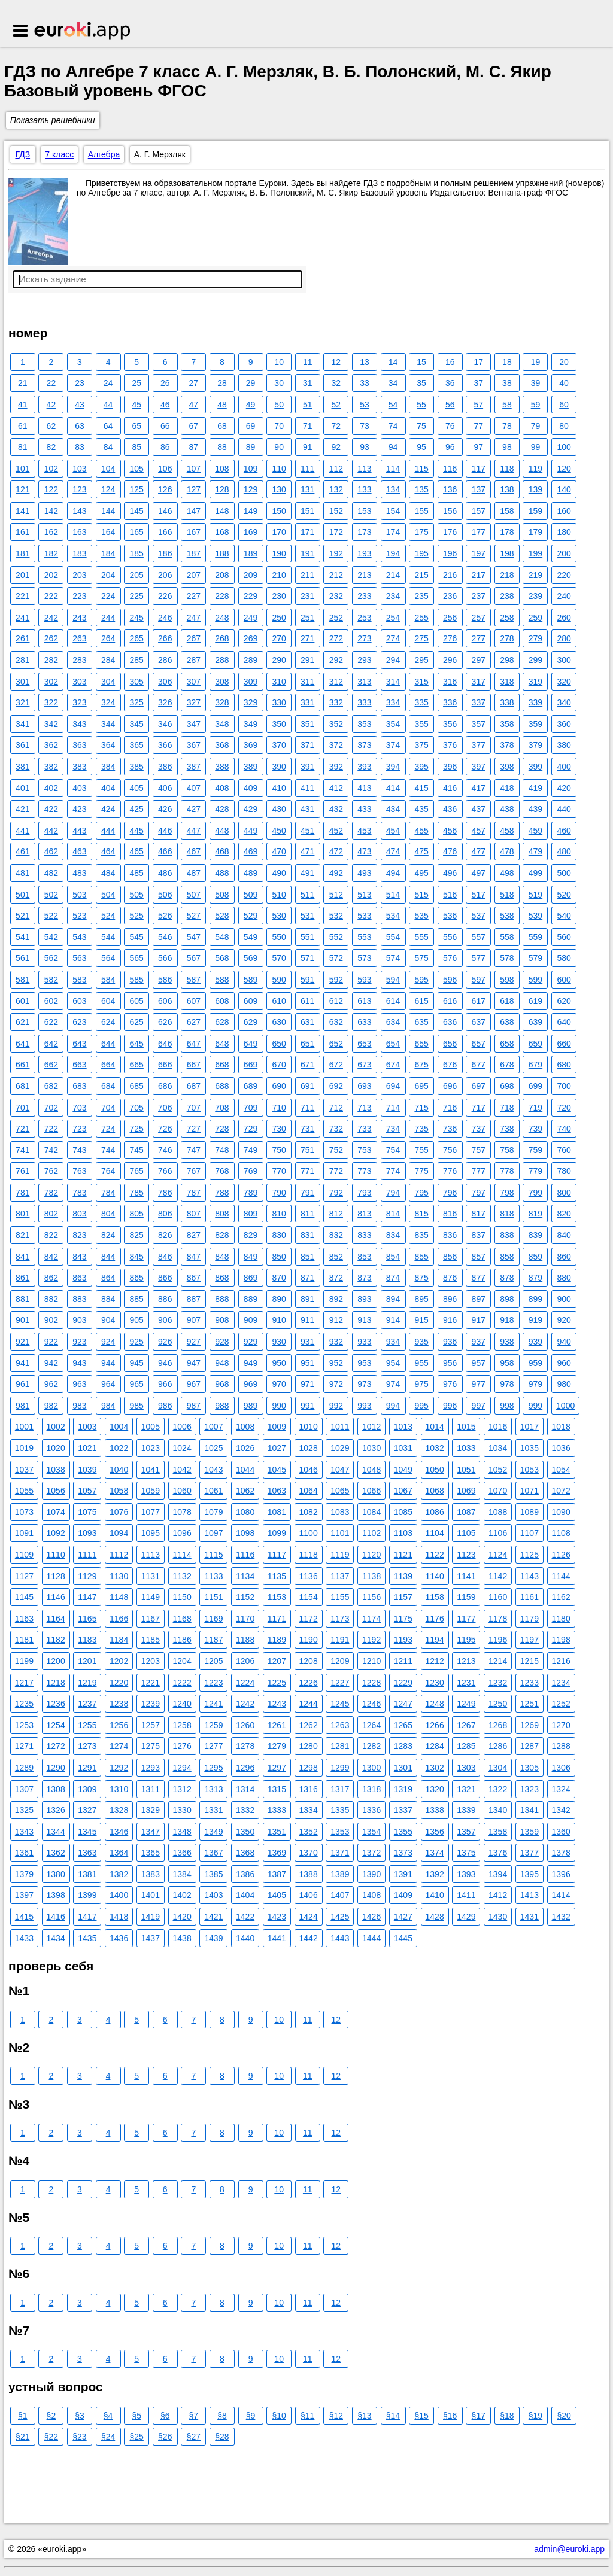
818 (507, 1213)
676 (450, 1064)
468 (222, 851)
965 (136, 1384)
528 (222, 915)
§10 (279, 2415)
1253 (24, 1725)
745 (136, 1150)
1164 (56, 1618)
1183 (87, 1639)
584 (108, 979)
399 (535, 766)
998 (507, 1405)
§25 (136, 2436)
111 (307, 468)
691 (307, 1086)
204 (108, 575)
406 (165, 788)
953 (364, 1363)
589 (250, 979)
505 (136, 894)
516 (450, 894)
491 (307, 873)
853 (364, 1256)
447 (194, 830)
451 (307, 830)
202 (51, 575)
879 (535, 1277)
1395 (529, 1874)
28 (222, 383)
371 (307, 745)
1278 (245, 1746)
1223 (213, 1682)
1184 (119, 1639)
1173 (339, 1618)
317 (478, 681)
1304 (497, 1767)
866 (165, 1277)
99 (536, 447)
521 (22, 915)
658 (507, 1043)
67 (194, 426)
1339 (466, 1810)
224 (108, 596)
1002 (56, 1426)
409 (250, 788)
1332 (245, 1810)
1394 (497, 1874)
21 (23, 383)
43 (79, 404)
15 (421, 362)
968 (222, 1384)
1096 (182, 1533)
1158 (435, 1597)
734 (393, 1128)
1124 (497, 1554)
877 (478, 1277)
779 (535, 1171)
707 (194, 1107)
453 (364, 830)
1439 (213, 1938)
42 (51, 404)
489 (250, 873)
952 (336, 1363)
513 (364, 894)
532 (336, 915)
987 (194, 1405)
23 (79, 383)
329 (250, 702)
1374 (435, 1852)
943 (79, 1363)
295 (421, 660)
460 (563, 830)
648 (222, 1043)
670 (279, 1064)
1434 (56, 1938)
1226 (308, 1682)
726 (165, 1128)
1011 (339, 1426)
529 (250, 915)
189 (250, 553)
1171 (277, 1618)
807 (194, 1213)
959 (535, 1363)
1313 (213, 1789)
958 (507, 1363)
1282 (371, 1746)
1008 (245, 1426)
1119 (339, 1554)
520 (563, 894)
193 (364, 553)
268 (222, 638)
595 (421, 979)
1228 (371, 1682)
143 (79, 511)
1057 (87, 1490)
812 (336, 1213)
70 (279, 426)
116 (450, 468)
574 (393, 958)
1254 (56, 1725)
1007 (213, 1426)
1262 (308, 1725)
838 (507, 1235)
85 (136, 447)
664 (108, 1064)
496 (450, 873)
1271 (24, 1746)
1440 (245, 1938)
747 (194, 1150)
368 (222, 745)
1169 (213, 1618)
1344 (56, 1831)
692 (336, 1086)
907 (194, 1320)
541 (22, 937)
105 (136, 468)
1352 (308, 1831)
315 (421, 681)
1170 (245, 1618)
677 (478, 1064)
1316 (308, 1789)
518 (507, 894)
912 (336, 1320)
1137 (339, 1576)
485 (136, 873)
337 (478, 702)
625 (136, 1022)
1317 (339, 1789)
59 (536, 404)
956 (450, 1363)
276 (450, 638)
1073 (24, 1512)
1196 (497, 1639)
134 (393, 489)
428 (222, 809)
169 (250, 532)
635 (421, 1022)
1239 (150, 1703)
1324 (561, 1789)
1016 (497, 1426)
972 (336, 1384)
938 (507, 1341)
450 (279, 830)
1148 (119, 1597)
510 (279, 894)
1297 (277, 1767)
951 (307, 1363)
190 (279, 553)
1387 (277, 1874)
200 (563, 553)
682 (51, 1086)
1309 (87, 1789)
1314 (245, 1789)
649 (250, 1043)
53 (364, 404)
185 (136, 553)
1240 (182, 1703)
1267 (466, 1725)
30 (279, 383)
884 (108, 1299)
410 (279, 788)
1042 (182, 1469)
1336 (371, 1810)
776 (450, 1171)
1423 (277, 1916)
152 (336, 511)
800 (563, 1192)
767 (194, 1171)
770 (279, 1171)
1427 (403, 1916)
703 (79, 1107)
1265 (403, 1725)
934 (393, 1341)
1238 (119, 1703)
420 (563, 788)
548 (222, 937)
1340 (497, 1810)
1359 (529, 1831)
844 (108, 1256)
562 (51, 958)
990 (279, 1405)
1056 (56, 1490)
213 (364, 575)
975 (421, 1384)
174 (393, 532)
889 (250, 1299)
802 (51, 1213)
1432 (561, 1916)
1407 (339, 1895)
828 (222, 1235)
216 (450, 575)
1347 (150, 1831)
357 (478, 724)
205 (136, 575)
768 (222, 1171)
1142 (497, 1576)
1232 (497, 1682)
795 (421, 1192)
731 (307, 1128)
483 (79, 873)
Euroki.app (83, 31)
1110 (56, 1554)
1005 (150, 1426)
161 (22, 532)
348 (222, 724)
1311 (150, 1789)
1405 (277, 1895)
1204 (182, 1661)
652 (336, 1043)
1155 (339, 1597)
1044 (245, 1469)
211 (307, 575)
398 (507, 766)
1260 (245, 1725)
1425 (339, 1916)
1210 (371, 1661)
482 (51, 873)
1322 (497, 1789)
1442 (308, 1938)
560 (563, 937)
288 (222, 660)
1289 (24, 1767)
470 (279, 851)
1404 (245, 1895)
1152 (245, 1597)
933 (364, 1341)
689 (250, 1086)
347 (194, 724)
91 (307, 447)
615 (421, 1001)
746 (165, 1150)
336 (450, 702)
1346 (119, 1831)
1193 (403, 1639)
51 (307, 404)
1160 (497, 1597)
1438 (182, 1938)
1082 (308, 1512)
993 (364, 1405)
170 (279, 532)
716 (450, 1107)
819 (535, 1213)
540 (563, 915)
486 (165, 873)
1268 (497, 1725)
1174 (371, 1618)
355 (421, 724)
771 (307, 1171)
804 (108, 1213)
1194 (435, 1639)
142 (51, 511)
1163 (24, 1618)
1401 (150, 1895)
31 (307, 383)
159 (535, 511)
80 (564, 426)
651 (307, 1043)
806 (165, 1213)
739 (535, 1128)
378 (507, 745)
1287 (529, 1746)
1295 (213, 1767)
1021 (87, 1448)
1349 (213, 1831)
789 (250, 1192)
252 (336, 617)
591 (307, 979)
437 (478, 809)
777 (478, 1171)
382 (51, 766)
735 (421, 1128)
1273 (87, 1746)
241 (22, 617)
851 (307, 1256)
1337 (403, 1810)
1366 (182, 1852)
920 (563, 1320)
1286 (497, 1746)
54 (393, 404)
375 (421, 745)
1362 (56, 1852)
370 (279, 745)
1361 (24, 1852)
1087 (466, 1512)
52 (336, 404)
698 (507, 1086)
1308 (56, 1789)
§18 (507, 2415)
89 (251, 447)
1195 (466, 1639)
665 (136, 1064)
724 (108, 1128)
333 (364, 702)
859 (535, 1256)
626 (165, 1022)
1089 (529, 1512)
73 (364, 426)
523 (79, 915)
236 (450, 596)
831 (307, 1235)
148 (222, 511)
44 (108, 404)
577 (478, 958)
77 (479, 426)
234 (393, 596)
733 (364, 1128)
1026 (245, 1448)
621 (22, 1022)
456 (450, 830)
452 (336, 830)
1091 (24, 1533)
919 (535, 1320)
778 (507, 1171)
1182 (56, 1639)
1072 (561, 1490)
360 (563, 724)
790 (279, 1192)
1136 (308, 1576)
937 (478, 1341)
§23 (79, 2436)
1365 (150, 1852)
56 (450, 404)
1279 (277, 1746)
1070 (497, 1490)
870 (279, 1277)
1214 (497, 1661)
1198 (561, 1639)
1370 (308, 1852)
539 (535, 915)
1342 (561, 1810)
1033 (466, 1448)
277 (478, 638)
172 (336, 532)
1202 (119, 1661)
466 (165, 851)
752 (336, 1150)
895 (421, 1299)
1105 (466, 1533)
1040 (119, 1469)
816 (450, 1213)
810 (279, 1213)
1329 (150, 1810)
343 (79, 724)
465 (136, 851)
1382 (119, 1874)
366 (165, 745)
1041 (150, 1469)
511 (307, 894)
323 (79, 702)
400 (563, 766)
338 (507, 702)
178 (507, 532)
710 (279, 1107)
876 (450, 1277)
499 (535, 873)
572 (336, 958)
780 (563, 1171)
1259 (213, 1725)
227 (194, 596)
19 (536, 362)
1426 (371, 1916)
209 (250, 575)
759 (535, 1150)
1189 (277, 1639)
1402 (182, 1895)
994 (393, 1405)
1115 (213, 1554)
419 (535, 788)
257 (478, 617)
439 (535, 809)
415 (421, 788)
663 (79, 1064)
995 (421, 1405)
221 (22, 596)
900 (563, 1299)
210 (279, 575)
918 (507, 1320)
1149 (150, 1597)
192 (336, 553)
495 (421, 873)
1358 (497, 1831)
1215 (529, 1661)
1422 (245, 1916)
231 (307, 596)
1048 (371, 1469)
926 (165, 1341)
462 (51, 851)
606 (165, 1001)
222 (51, 596)
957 (478, 1363)
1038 (56, 1469)
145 (136, 511)
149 (250, 511)
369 (250, 745)
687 (194, 1086)
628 (222, 1022)
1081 (277, 1512)
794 (393, 1192)
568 (222, 958)
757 (478, 1150)
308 (222, 681)
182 (51, 553)
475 (421, 851)
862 (51, 1277)
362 (51, 745)
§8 (222, 2415)
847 (194, 1256)
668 (222, 1064)
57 (479, 404)
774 (393, 1171)
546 (165, 937)
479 (535, 851)
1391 (403, 1874)
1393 (466, 1874)
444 (108, 830)
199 (535, 553)
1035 (529, 1448)
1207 (277, 1661)
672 (336, 1064)
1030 (371, 1448)
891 (307, 1299)
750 (279, 1150)
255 (421, 617)
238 (507, 596)
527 (194, 915)
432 (336, 809)
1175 (403, 1618)
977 (478, 1384)
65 (136, 426)
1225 (277, 1682)
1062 (245, 1490)
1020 (56, 1448)
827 (194, 1235)
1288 (561, 1746)
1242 (245, 1703)
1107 (529, 1533)
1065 (339, 1490)
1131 (150, 1576)
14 (393, 362)
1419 (150, 1916)
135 (421, 489)
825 (136, 1235)
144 (108, 511)
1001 (24, 1426)
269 (250, 638)
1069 (466, 1490)
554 (393, 937)
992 (336, 1405)
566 (165, 958)
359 (535, 724)
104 (108, 468)
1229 (403, 1682)
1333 (277, 1810)
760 (563, 1150)
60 (564, 404)
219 (535, 575)
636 (450, 1022)
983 (79, 1405)
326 (165, 702)
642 (51, 1043)
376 (450, 745)
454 (393, 830)
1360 (561, 1831)
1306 (561, 1767)
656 (450, 1043)
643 (79, 1043)
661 (22, 1064)
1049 (403, 1469)
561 (22, 958)
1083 (339, 1512)
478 (507, 851)
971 (307, 1384)
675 (421, 1064)
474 (393, 851)
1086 (435, 1512)
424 (108, 809)
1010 (308, 1426)
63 (79, 426)
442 (51, 830)
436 (450, 809)
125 (136, 489)
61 (23, 426)
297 (478, 660)
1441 (277, 1938)
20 (564, 362)
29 (251, 383)
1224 (245, 1682)
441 (22, 830)
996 (450, 1405)
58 (507, 404)
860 (563, 1256)
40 (564, 383)
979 (535, 1384)
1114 (182, 1554)
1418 (119, 1916)
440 (563, 809)
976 (450, 1384)
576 (450, 958)
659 (535, 1043)
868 (222, 1277)
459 (535, 830)
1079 (213, 1512)
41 (23, 404)
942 (51, 1363)
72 (336, 426)
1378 (561, 1852)
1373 (403, 1852)
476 (450, 851)
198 (507, 553)
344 (108, 724)
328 (222, 702)
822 (51, 1235)
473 (364, 851)
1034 (497, 1448)
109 (250, 468)
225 (136, 596)
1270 (561, 1725)
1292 (119, 1767)
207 (194, 575)
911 (307, 1320)
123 (79, 489)
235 (421, 596)
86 (165, 447)
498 (507, 873)
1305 (529, 1767)
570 (279, 958)
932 (336, 1341)
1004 (119, 1426)
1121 (403, 1554)
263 (79, 638)
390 (279, 766)
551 (307, 937)
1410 (435, 1895)
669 (250, 1064)
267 (194, 638)
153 (364, 511)
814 (393, 1213)
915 (421, 1320)
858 (507, 1256)
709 (250, 1107)
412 (336, 788)
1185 (150, 1639)
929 (250, 1341)
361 (22, 745)
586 (165, 979)
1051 (466, 1469)
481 (22, 873)
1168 (182, 1618)
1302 (435, 1767)
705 (136, 1107)
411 (307, 788)
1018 (561, 1426)
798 (507, 1192)
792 (336, 1192)
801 (22, 1213)
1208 (308, 1661)
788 (222, 1192)
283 (79, 660)
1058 (119, 1490)
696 (450, 1086)
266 (165, 638)
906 (165, 1320)
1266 (435, 1725)
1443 (339, 1938)
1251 (529, 1703)
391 (307, 766)
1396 (561, 1874)
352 (336, 724)
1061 (213, 1490)
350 (279, 724)
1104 (435, 1533)
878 (507, 1277)
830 (279, 1235)
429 (250, 809)
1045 (277, 1469)
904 (108, 1320)
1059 (150, 1490)
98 (507, 447)
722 (51, 1128)
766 (165, 1171)
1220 (119, 1682)
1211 (403, 1661)
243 (79, 617)
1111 (87, 1554)
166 (165, 532)
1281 (339, 1746)
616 (450, 1001)
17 (479, 362)
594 (393, 979)
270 (279, 638)
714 (393, 1107)
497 (478, 873)
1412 (497, 1895)
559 (535, 937)
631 (307, 1022)
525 (136, 915)
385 (136, 766)
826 (165, 1235)
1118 (308, 1554)
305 (136, 681)
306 (165, 681)
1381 (87, 1874)
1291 (87, 1767)
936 (450, 1341)
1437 (150, 1938)
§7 (194, 2415)
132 (336, 489)
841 (22, 1256)
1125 (529, 1554)
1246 (371, 1703)
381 (22, 766)
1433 (24, 1938)
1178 (497, 1618)
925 (136, 1341)
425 (136, 809)
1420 (182, 1916)
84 (108, 447)
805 (136, 1213)
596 (450, 979)
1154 (308, 1597)
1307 (24, 1789)
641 (22, 1043)
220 (563, 575)
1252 (561, 1703)
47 (194, 404)
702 (51, 1107)
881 (22, 1299)
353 (364, 724)
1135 (277, 1576)
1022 (119, 1448)
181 (22, 553)
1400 (119, 1895)
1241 (213, 1703)
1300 (371, 1767)
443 (79, 830)
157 (478, 511)
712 (336, 1107)
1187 (213, 1639)
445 (136, 830)
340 (563, 702)
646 (165, 1043)
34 (393, 383)
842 (51, 1256)
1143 (529, 1576)
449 (250, 830)
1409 (403, 1895)
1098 (245, 1533)
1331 (213, 1810)
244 (108, 617)
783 (79, 1192)
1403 (213, 1895)
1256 (119, 1725)
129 (250, 489)
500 (563, 873)
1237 (87, 1703)
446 (165, 830)
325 (136, 702)
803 (79, 1213)
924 (108, 1341)
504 (108, 894)
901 (22, 1320)
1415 (24, 1916)
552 (336, 937)
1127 (24, 1576)
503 (79, 894)
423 (79, 809)
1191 (339, 1639)
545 (136, 937)
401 (22, 788)
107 (194, 468)
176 (450, 532)
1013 (403, 1426)
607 (194, 1001)
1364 (119, 1852)
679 (535, 1064)
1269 (529, 1725)
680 (563, 1064)
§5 (136, 2415)
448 (222, 830)
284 (108, 660)
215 (421, 575)
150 (279, 511)
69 (251, 426)
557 (478, 937)
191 (307, 553)
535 (421, 915)
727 (194, 1128)
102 (51, 468)
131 (307, 489)
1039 (87, 1469)
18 (507, 362)
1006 (182, 1426)
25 (136, 383)
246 (165, 617)
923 (79, 1341)
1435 (87, 1938)
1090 (561, 1512)
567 (194, 958)
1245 (339, 1703)
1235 (24, 1703)
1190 (308, 1639)
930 (279, 1341)
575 (421, 958)
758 (507, 1150)
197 (478, 553)
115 (421, 468)
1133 (213, 1576)
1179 (529, 1618)
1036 (561, 1448)
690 (279, 1086)
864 (108, 1277)
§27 (194, 2436)
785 (136, 1192)
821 (22, 1235)
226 (165, 596)
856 (450, 1256)
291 (307, 660)
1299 (339, 1767)
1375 (466, 1852)
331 (307, 702)
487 (194, 873)
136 (450, 489)
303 (79, 681)
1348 (182, 1831)
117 (478, 468)
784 (108, 1192)
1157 (403, 1597)
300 (563, 660)
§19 (535, 2415)
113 (364, 468)
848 (222, 1256)
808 (222, 1213)
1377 (529, 1852)
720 (563, 1107)
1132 (182, 1576)
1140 (435, 1576)
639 (535, 1022)
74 (393, 426)
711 (307, 1107)
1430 (497, 1916)
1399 (87, 1895)
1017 (529, 1426)
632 (336, 1022)
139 (535, 489)
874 (393, 1277)
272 (336, 638)
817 (478, 1213)
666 (165, 1064)
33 (364, 383)
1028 (308, 1448)
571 (307, 958)
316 (450, 681)
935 (421, 1341)
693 (364, 1086)
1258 (182, 1725)
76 (450, 426)
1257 (150, 1725)
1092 (56, 1533)
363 (79, 745)
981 (22, 1405)
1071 (529, 1490)
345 (136, 724)
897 (478, 1299)
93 (364, 447)
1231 (466, 1682)
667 (194, 1064)
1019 (24, 1448)
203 (79, 575)
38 (507, 383)
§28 (222, 2436)
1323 (529, 1789)
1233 (529, 1682)
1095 (150, 1533)
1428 (435, 1916)
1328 (119, 1810)
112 (336, 468)
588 (222, 979)
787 (194, 1192)
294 (393, 660)
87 (194, 447)
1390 (371, 1874)
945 (136, 1363)
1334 (308, 1810)
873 (364, 1277)
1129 (87, 1576)
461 (22, 851)
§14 (393, 2415)
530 (279, 915)
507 (194, 894)
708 (222, 1107)
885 (136, 1299)
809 (250, 1213)
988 (222, 1405)
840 (563, 1235)
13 (364, 362)
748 (222, 1150)
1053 (529, 1469)
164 (108, 532)
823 (79, 1235)
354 (393, 724)
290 (279, 660)
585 (136, 979)
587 (194, 979)
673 (364, 1064)
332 (336, 702)
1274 (119, 1746)
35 (421, 383)
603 (79, 1001)
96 (450, 447)
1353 (339, 1831)
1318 (371, 1789)
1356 (435, 1831)
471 (307, 851)
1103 (403, 1533)
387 (194, 766)
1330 (182, 1810)
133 (364, 489)
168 (222, 532)
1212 (435, 1661)
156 (450, 511)
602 (51, 1001)
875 (421, 1277)
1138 (371, 1576)
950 (279, 1363)
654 (393, 1043)
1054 (561, 1469)
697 (478, 1086)
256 (450, 617)
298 (507, 660)
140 (563, 489)
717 (478, 1107)
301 (22, 681)
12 (336, 362)
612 (336, 1001)
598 (507, 979)
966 (165, 1384)
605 (136, 1001)
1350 (245, 1831)
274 (393, 638)
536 (450, 915)
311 (307, 681)
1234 (561, 1682)
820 (563, 1213)
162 (51, 532)
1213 (466, 1661)
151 (307, 511)
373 (364, 745)
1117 (277, 1554)
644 (108, 1043)
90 (279, 447)
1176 (435, 1618)
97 (479, 447)
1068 (435, 1490)
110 (279, 468)
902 (51, 1320)
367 (194, 745)
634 (393, 1022)
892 (336, 1299)
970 (279, 1384)
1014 (435, 1426)
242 (51, 617)
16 (450, 362)
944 (108, 1363)
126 (165, 489)
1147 (87, 1597)
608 (222, 1001)
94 (393, 447)
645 (136, 1043)
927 (194, 1341)
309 (250, 681)
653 (364, 1043)
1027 (277, 1448)
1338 (435, 1810)
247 (194, 617)
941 (22, 1363)
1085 (403, 1512)
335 (421, 702)
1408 (371, 1895)
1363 (87, 1852)
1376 (497, 1852)
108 (222, 468)
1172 (308, 1618)
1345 (87, 1831)
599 (535, 979)
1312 (182, 1789)
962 (51, 1384)
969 (250, 1384)
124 (108, 489)
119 (535, 468)
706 (165, 1107)
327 (194, 702)
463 (79, 851)
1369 (277, 1852)
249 (250, 617)
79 (536, 426)
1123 (466, 1554)
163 (79, 532)
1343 (24, 1831)
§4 (108, 2415)
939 (535, 1341)
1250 (497, 1703)
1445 (403, 1938)
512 (336, 894)
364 (108, 745)
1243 (277, 1703)
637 (478, 1022)
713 (364, 1107)
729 (250, 1128)
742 (51, 1150)
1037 (24, 1469)
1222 (182, 1682)
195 (421, 553)
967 (194, 1384)
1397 (24, 1895)
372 (336, 745)
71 (307, 426)
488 (222, 873)
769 (250, 1171)
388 (222, 766)
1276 (182, 1746)
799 (535, 1192)
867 (194, 1277)
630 (279, 1022)
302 (51, 681)
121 (22, 489)
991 (307, 1405)
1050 (435, 1469)
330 (279, 702)
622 (51, 1022)
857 (478, 1256)
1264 (371, 1725)
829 (250, 1235)
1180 (561, 1618)
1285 (466, 1746)
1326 (56, 1810)
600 (563, 979)
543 (79, 937)
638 (507, 1022)
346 (165, 724)
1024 (182, 1448)
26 (165, 383)
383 (79, 766)
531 (307, 915)
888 (222, 1299)
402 (51, 788)
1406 (308, 1895)
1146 (56, 1597)
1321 (466, 1789)
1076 (119, 1512)
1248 (435, 1703)
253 (364, 617)
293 (364, 660)
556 (450, 937)
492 (336, 873)
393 (364, 766)
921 (22, 1341)
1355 (403, 1831)
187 (194, 553)
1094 (119, 1533)
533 (364, 915)
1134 (245, 1576)
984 (108, 1405)
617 (478, 1001)
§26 (165, 2436)
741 (22, 1150)
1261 (277, 1725)
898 (507, 1299)
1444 (371, 1938)
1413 (529, 1895)
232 (336, 596)
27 (194, 383)
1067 (403, 1490)
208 (222, 575)
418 (507, 788)
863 (79, 1277)
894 (393, 1299)
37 (479, 383)
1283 (403, 1746)
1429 (466, 1916)
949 (250, 1363)
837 (478, 1235)
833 (364, 1235)
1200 (56, 1661)
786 (165, 1192)
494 (393, 873)
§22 (51, 2436)
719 (535, 1107)
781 (22, 1192)
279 (535, 638)
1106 (497, 1533)
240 (563, 596)
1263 (339, 1725)
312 (336, 681)
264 (108, 638)
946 (165, 1363)
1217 (24, 1682)
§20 (563, 2415)
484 (108, 873)
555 (421, 937)
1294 (182, 1767)
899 (535, 1299)
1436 (119, 1938)
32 (336, 383)
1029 (339, 1448)
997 (478, 1405)
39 (536, 383)
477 (478, 851)
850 (279, 1256)
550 (279, 937)
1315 (277, 1789)
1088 (497, 1512)
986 (165, 1405)
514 (393, 894)
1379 (24, 1874)
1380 (56, 1874)
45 (136, 404)
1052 (497, 1469)
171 (307, 532)
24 (108, 383)
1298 (308, 1767)
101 (22, 468)
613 (364, 1001)
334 (393, 702)
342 (51, 724)
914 (393, 1320)
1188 (245, 1639)
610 (279, 1001)
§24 (108, 2436)
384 (108, 766)
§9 (251, 2415)
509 (250, 894)
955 (421, 1363)
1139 (403, 1576)
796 (450, 1192)
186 (165, 553)
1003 (87, 1426)
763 (79, 1171)
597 (478, 979)
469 (250, 851)
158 (507, 511)
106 (165, 468)
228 (222, 596)
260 (563, 617)
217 (478, 575)
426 (165, 809)
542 (51, 937)
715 (421, 1107)
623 (79, 1022)
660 (563, 1043)
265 (136, 638)
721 (22, 1128)
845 (136, 1256)
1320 (435, 1789)
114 (393, 468)
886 (165, 1299)
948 (222, 1363)
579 (535, 958)
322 (51, 702)
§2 (51, 2415)
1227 (339, 1682)
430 (279, 809)
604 (108, 1001)
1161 (529, 1597)
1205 (213, 1661)
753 (364, 1150)
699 (535, 1086)
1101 (339, 1533)
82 (51, 447)
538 (507, 915)
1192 (371, 1639)
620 (563, 1001)
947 (194, 1363)
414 (393, 788)
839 (535, 1235)
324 (108, 702)
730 (279, 1128)
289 (250, 660)
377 (478, 745)
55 (421, 404)
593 (364, 979)
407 (194, 788)
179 (535, 532)
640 (563, 1022)
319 (535, 681)
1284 (435, 1746)
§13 (364, 2415)
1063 (277, 1490)
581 (22, 979)
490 (279, 873)
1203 (150, 1661)
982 (51, 1405)
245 (136, 617)
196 (450, 553)
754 (393, 1150)
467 (194, 851)
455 (421, 830)
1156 (371, 1597)
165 (136, 532)
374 (393, 745)
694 (393, 1086)
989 (250, 1405)
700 (563, 1086)
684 (108, 1086)
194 (393, 553)
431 (307, 809)
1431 (529, 1916)
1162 (561, 1597)
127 (194, 489)
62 (51, 426)
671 (307, 1064)
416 (450, 788)
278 (507, 638)
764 (108, 1171)
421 (22, 809)
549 (250, 937)
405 (136, 788)
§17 (478, 2415)
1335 (339, 1810)
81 (23, 447)
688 (222, 1086)
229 (250, 596)
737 (478, 1128)
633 (364, 1022)
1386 (245, 1874)
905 (136, 1320)
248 (222, 617)
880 (563, 1277)
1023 (150, 1448)
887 (194, 1299)
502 (51, 894)
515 (421, 894)
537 (478, 915)
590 (279, 979)
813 (364, 1213)
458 (507, 830)
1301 (403, 1767)
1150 (182, 1597)
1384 (182, 1874)
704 (108, 1107)
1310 (119, 1789)
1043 (213, 1469)
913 (364, 1320)
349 (250, 724)
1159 (466, 1597)
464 (108, 851)
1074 (56, 1512)
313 (364, 681)
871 (307, 1277)
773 (364, 1171)
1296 (245, 1767)
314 (393, 681)
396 (450, 766)
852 (336, 1256)
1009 (277, 1426)
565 (136, 958)
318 (507, 681)
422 (51, 809)
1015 (466, 1426)
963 (79, 1384)
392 (336, 766)
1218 (56, 1682)
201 (22, 575)
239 (535, 596)
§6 (165, 2415)
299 (535, 660)
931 (307, 1341)
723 (79, 1128)
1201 (87, 1661)
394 (393, 766)
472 (336, 851)
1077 (150, 1512)
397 (478, 766)
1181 (24, 1639)
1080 (245, 1512)
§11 (307, 2415)
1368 (245, 1852)
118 (507, 468)
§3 (79, 2415)
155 (421, 511)
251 (307, 617)
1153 (277, 1597)
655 (421, 1043)
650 (279, 1043)
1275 (150, 1746)
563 (79, 958)
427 (194, 809)
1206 (245, 1661)
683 (79, 1086)
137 (478, 489)
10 (279, 362)
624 (108, 1022)
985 (136, 1405)
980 (563, 1384)
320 (563, 681)
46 (165, 404)
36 (450, 383)
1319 (403, 1789)
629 (250, 1022)
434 (393, 809)
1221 (150, 1682)
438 (507, 809)
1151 (213, 1597)
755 (421, 1150)
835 (421, 1235)
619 (535, 1001)
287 (194, 660)
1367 (213, 1852)
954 (393, 1363)
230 (279, 596)
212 (336, 575)
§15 (421, 2415)
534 (393, 915)
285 (136, 660)
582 (51, 979)
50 (279, 404)
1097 (213, 1533)
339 (535, 702)
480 (563, 851)
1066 (371, 1490)
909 (250, 1320)
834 (393, 1235)
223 (79, 596)
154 (393, 511)
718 (507, 1107)
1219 (87, 1682)
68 (222, 426)
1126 (561, 1554)
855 (421, 1256)
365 (136, 745)
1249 (466, 1703)
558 (507, 937)
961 (22, 1384)
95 (421, 447)
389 (250, 766)
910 (279, 1320)
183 (79, 553)
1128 (56, 1576)
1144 (561, 1576)
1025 (213, 1448)
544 (108, 937)
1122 (435, 1554)
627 (194, 1022)
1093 (87, 1533)
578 (507, 958)
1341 (529, 1810)
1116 (245, 1554)
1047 (339, 1469)
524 (108, 915)
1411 (466, 1895)
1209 (339, 1661)
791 (307, 1192)
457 (478, 830)
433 (364, 809)
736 (450, 1128)
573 (364, 958)
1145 (24, 1597)
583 (79, 979)
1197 (529, 1639)
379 (535, 745)
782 (51, 1192)
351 (307, 724)
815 (421, 1213)
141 (22, 511)
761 (22, 1171)
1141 (466, 1576)
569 (250, 958)
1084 (371, 1512)
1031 (403, 1448)
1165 (87, 1618)
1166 (119, 1618)
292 (336, 660)
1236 (56, 1703)
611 (307, 1001)
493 (364, 873)
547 (194, 937)
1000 (565, 1405)
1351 (277, 1831)
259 (535, 617)
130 (279, 489)
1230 (435, 1682)
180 (563, 532)
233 (364, 596)
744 (108, 1150)
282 (51, 660)
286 (165, 660)
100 (563, 447)
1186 (182, 1639)
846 (165, 1256)
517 (478, 894)
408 (222, 788)
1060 (182, 1490)
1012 (371, 1426)
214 (393, 575)
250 (279, 617)
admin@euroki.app (569, 2549)
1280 (308, 1746)
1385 (213, 1874)
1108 (561, 1533)
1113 (150, 1554)
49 (251, 404)
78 (507, 426)
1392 (435, 1874)
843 (79, 1256)
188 (222, 553)
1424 (308, 1916)
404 (108, 788)
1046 (308, 1469)
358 (507, 724)
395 (421, 766)
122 (51, 489)
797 (478, 1192)
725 (136, 1128)
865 (136, 1277)
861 (22, 1277)
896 (450, 1299)
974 (393, 1384)
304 (108, 681)
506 (165, 894)
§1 (23, 2415)
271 (307, 638)
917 (478, 1320)
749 (250, 1150)
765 (136, 1171)
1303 (466, 1767)
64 (108, 426)
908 (222, 1320)
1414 (561, 1895)
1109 (24, 1554)
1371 (339, 1852)
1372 (371, 1852)
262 (51, 638)
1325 (24, 1810)
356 (450, 724)
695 (421, 1086)
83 (79, 447)
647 (194, 1043)
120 (563, 468)
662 (51, 1064)
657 (478, 1043)
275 (421, 638)
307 (194, 681)
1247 (403, 1703)
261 (22, 638)
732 (336, 1128)
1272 (56, 1746)
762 (51, 1171)
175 (421, 532)
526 (165, 915)
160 (563, 511)
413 (364, 788)
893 (364, 1299)
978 (507, 1384)
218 (507, 575)
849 (250, 1256)
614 (393, 1001)
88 (222, 447)
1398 (56, 1895)
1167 (150, 1618)
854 (393, 1256)
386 (165, 766)
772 (336, 1171)
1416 (56, 1916)
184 (108, 553)
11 (307, 362)
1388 (308, 1874)
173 (364, 532)
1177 (466, 1618)
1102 (371, 1533)
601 (22, 1001)
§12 (336, 2415)
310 (279, 681)
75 (421, 426)
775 (421, 1171)
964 (108, 1384)
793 (364, 1192)
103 (79, 468)
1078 (182, 1512)
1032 (435, 1448)
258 (507, 617)
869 (250, 1277)
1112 (119, 1554)
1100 (308, 1533)
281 (22, 660)
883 (79, 1299)
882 (51, 1299)
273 (364, 638)
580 (563, 958)
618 (507, 1001)
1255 (87, 1725)
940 (563, 1341)
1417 (87, 1916)
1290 (56, 1767)
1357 (466, 1831)
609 (250, 1001)
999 (535, 1405)
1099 (277, 1533)
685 (136, 1086)
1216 (561, 1661)
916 (450, 1320)
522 (51, 915)
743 (79, 1150)
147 (194, 511)
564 (108, 958)
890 (279, 1299)
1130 (119, 1576)
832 (336, 1235)
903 (79, 1320)
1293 (150, 1767)
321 (22, 702)
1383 (150, 1874)
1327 (87, 1810)
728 (222, 1128)
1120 (371, 1554)
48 (222, 404)
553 (364, 937)
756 (450, 1150)
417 (478, 788)
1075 (87, 1512)
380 (563, 745)
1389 (339, 1874)
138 (507, 489)
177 (478, 532)
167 (194, 532)
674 (393, 1064)
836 (450, 1235)
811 (307, 1213)
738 (507, 1128)
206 (165, 575)
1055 (24, 1490)
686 (165, 1086)
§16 (450, 2415)
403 (79, 788)
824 (108, 1235)
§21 (22, 2436)
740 (563, 1128)
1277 (213, 1746)
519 (535, 894)
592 (336, 979)
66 (165, 426)
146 (165, 511)
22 (51, 383)
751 (307, 1150)
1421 (213, 1916)
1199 (24, 1661)
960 (563, 1363)
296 (450, 660)
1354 (371, 1831)
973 (364, 1384)
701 (22, 1107)
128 (222, 489)
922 (51, 1341)
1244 (308, 1703)
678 (507, 1064)
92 (336, 447)
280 (563, 638)
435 (421, 809)
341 (22, 724)
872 (336, 1277)
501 (22, 894)
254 (393, 617)
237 (478, 596)
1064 (308, 1490)
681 (22, 1086)
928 (222, 1341)
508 (222, 894)
